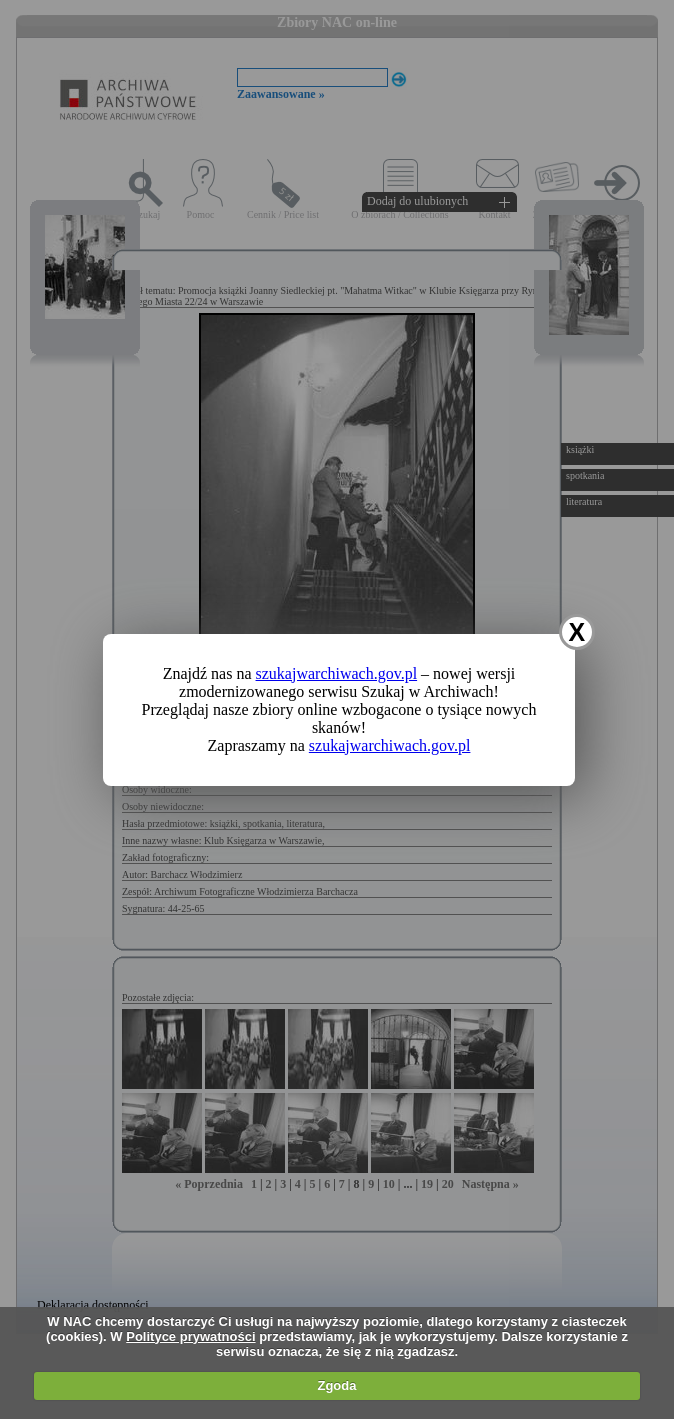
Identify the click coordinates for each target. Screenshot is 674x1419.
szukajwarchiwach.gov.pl (337, 673)
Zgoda (336, 1385)
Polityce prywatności (190, 1336)
